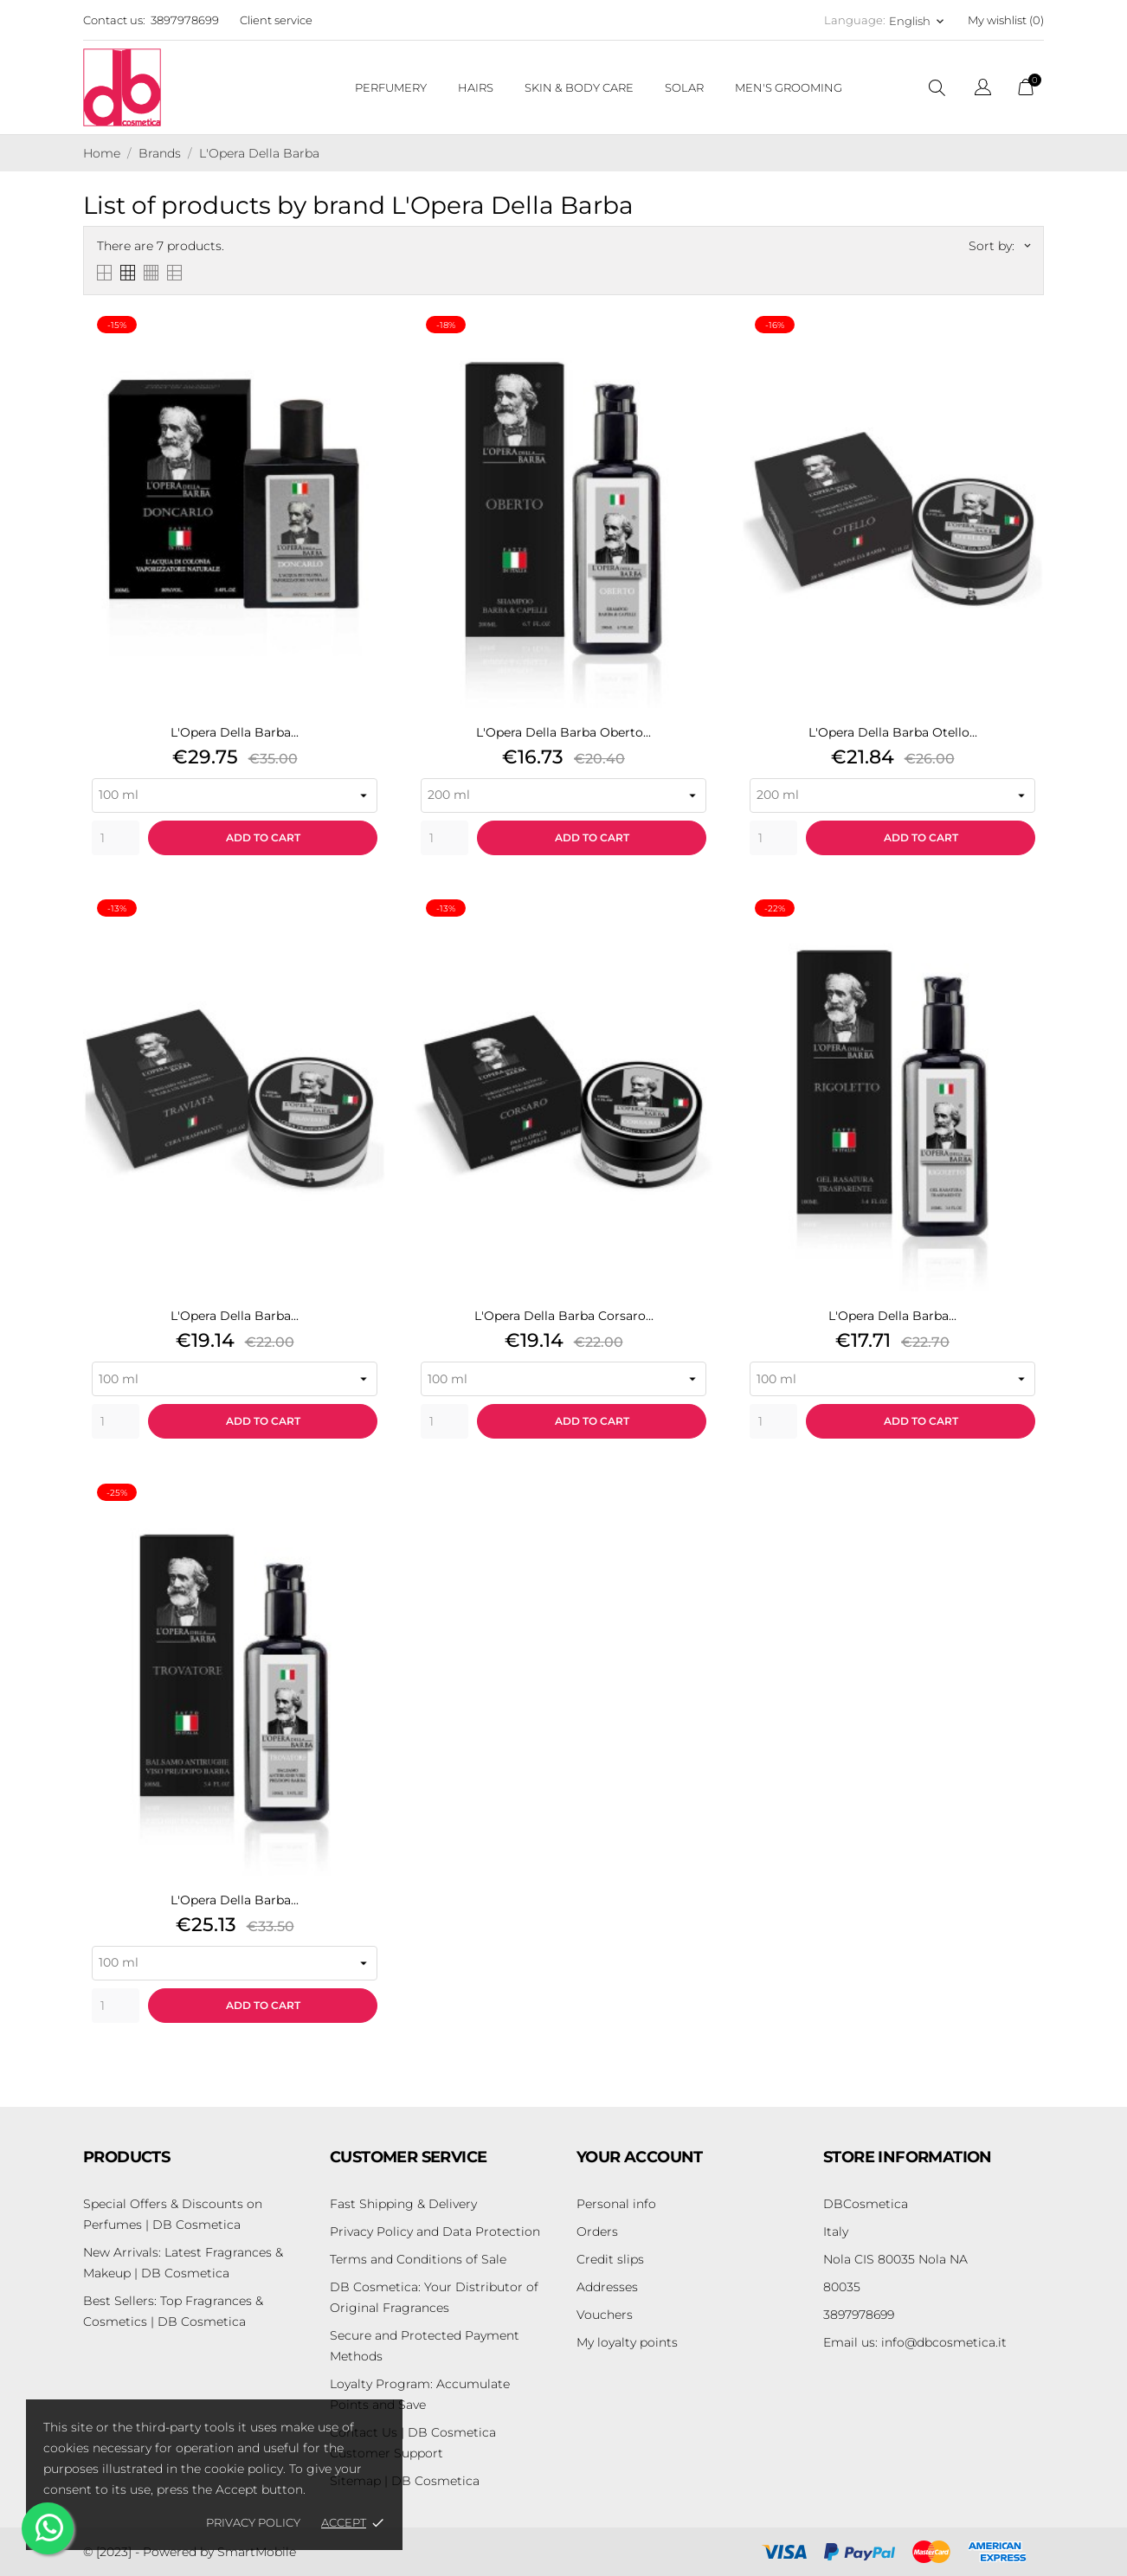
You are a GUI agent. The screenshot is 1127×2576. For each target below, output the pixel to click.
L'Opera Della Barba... (235, 732)
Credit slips (610, 2259)
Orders (597, 2231)
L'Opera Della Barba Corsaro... (564, 1315)
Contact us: (114, 20)
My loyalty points (627, 2342)
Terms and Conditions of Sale (418, 2259)
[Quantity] (115, 838)
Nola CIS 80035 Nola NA (895, 2259)
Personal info (616, 2204)
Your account (639, 2157)
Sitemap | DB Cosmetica (405, 2481)
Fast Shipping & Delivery (403, 2204)
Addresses (607, 2287)
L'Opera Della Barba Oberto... (563, 732)
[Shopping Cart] (1026, 91)
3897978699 (185, 20)
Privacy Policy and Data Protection (435, 2231)
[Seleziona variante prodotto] (234, 795)
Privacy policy (253, 2522)
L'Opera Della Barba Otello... (892, 732)
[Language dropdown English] (918, 20)
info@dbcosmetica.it (915, 2342)
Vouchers (604, 2314)
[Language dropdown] (983, 89)
